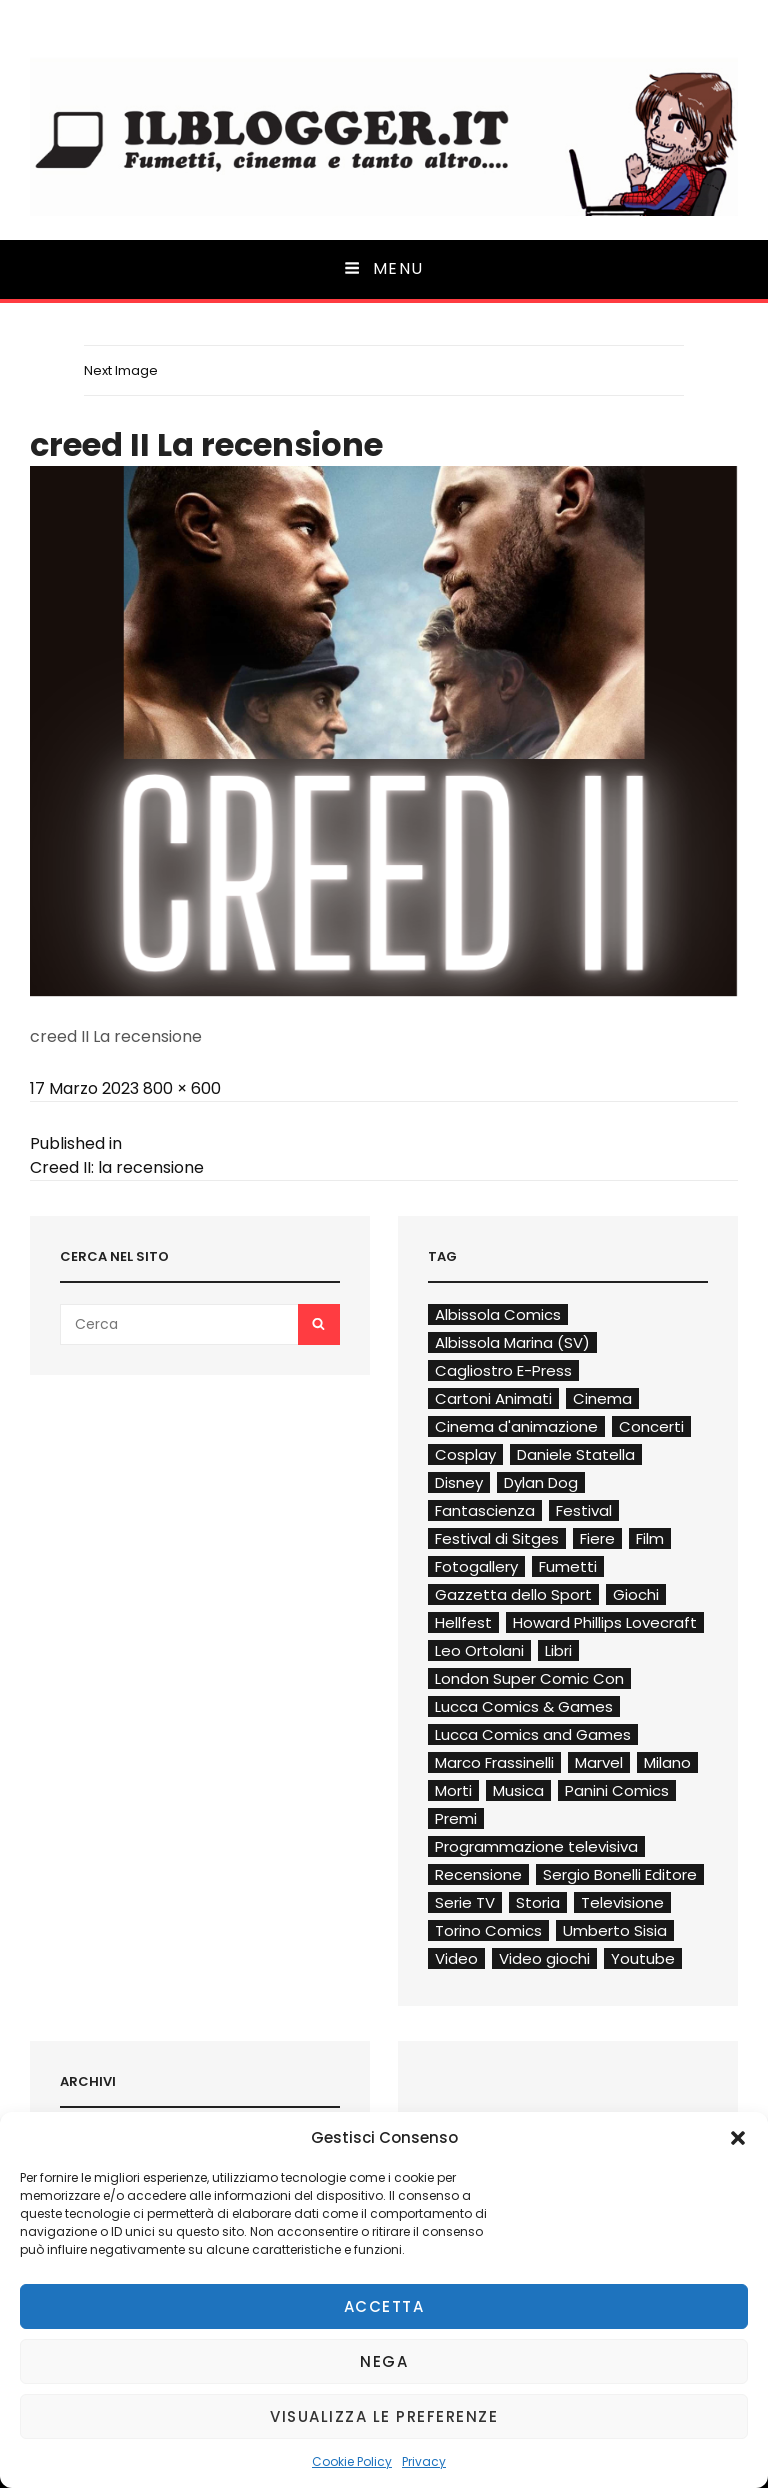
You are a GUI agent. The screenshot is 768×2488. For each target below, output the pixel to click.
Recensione (478, 1874)
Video (456, 1958)
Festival (584, 1510)
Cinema (602, 1398)
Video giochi (544, 1958)
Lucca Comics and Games (533, 1734)
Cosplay (465, 1454)
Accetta (384, 2306)
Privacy (424, 2461)
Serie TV (465, 1902)
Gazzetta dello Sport (513, 1594)
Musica (518, 1790)
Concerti (651, 1426)
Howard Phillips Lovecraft (605, 1622)
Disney (459, 1482)
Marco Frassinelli (494, 1762)
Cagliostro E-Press (503, 1370)
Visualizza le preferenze (384, 2416)
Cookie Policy (352, 2461)
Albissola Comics (498, 1314)
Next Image (121, 370)
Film (650, 1538)
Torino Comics (488, 1930)
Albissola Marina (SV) (512, 1342)
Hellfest (463, 1622)
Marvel (599, 1762)
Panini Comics (617, 1790)
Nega (384, 2361)
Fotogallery (476, 1566)
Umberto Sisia (615, 1930)
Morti (453, 1790)
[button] (738, 2138)
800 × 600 (182, 1088)
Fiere (597, 1538)
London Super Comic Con (529, 1678)
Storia (538, 1902)
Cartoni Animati (493, 1398)
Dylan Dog (541, 1482)
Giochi (636, 1594)
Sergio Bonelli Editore (620, 1874)
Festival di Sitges (497, 1538)
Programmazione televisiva (536, 1846)
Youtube (643, 1958)
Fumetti (568, 1566)
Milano (667, 1762)
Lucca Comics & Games (524, 1706)
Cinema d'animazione (516, 1426)
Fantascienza (485, 1510)
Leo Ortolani (479, 1650)
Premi (456, 1818)
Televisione (622, 1902)
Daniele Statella (576, 1454)
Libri (558, 1650)
